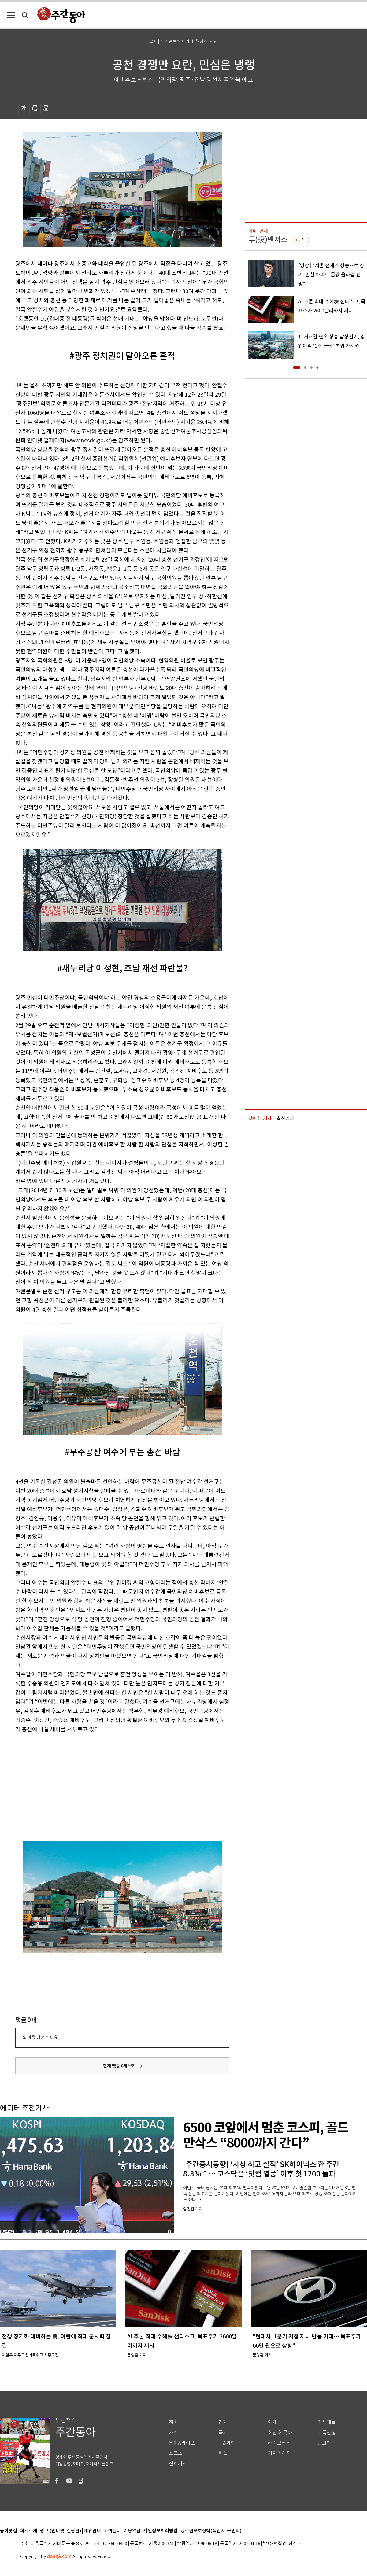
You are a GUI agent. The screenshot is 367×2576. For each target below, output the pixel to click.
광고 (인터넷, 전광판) (60, 2531)
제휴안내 (92, 2531)
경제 (223, 2422)
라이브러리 (279, 2443)
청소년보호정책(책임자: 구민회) (210, 2531)
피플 (223, 2453)
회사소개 (28, 2531)
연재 (272, 2422)
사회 (173, 2433)
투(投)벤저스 (267, 239)
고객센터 (112, 2531)
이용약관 (132, 2531)
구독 (302, 240)
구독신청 (326, 2433)
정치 (173, 2422)
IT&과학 (226, 2443)
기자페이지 (279, 2453)
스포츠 (176, 2453)
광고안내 (326, 2443)
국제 (223, 2433)
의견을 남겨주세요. (41, 2037)
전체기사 (178, 2464)
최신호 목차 (280, 2433)
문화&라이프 (182, 2443)
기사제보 (326, 2422)
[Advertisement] (89, 1786)
